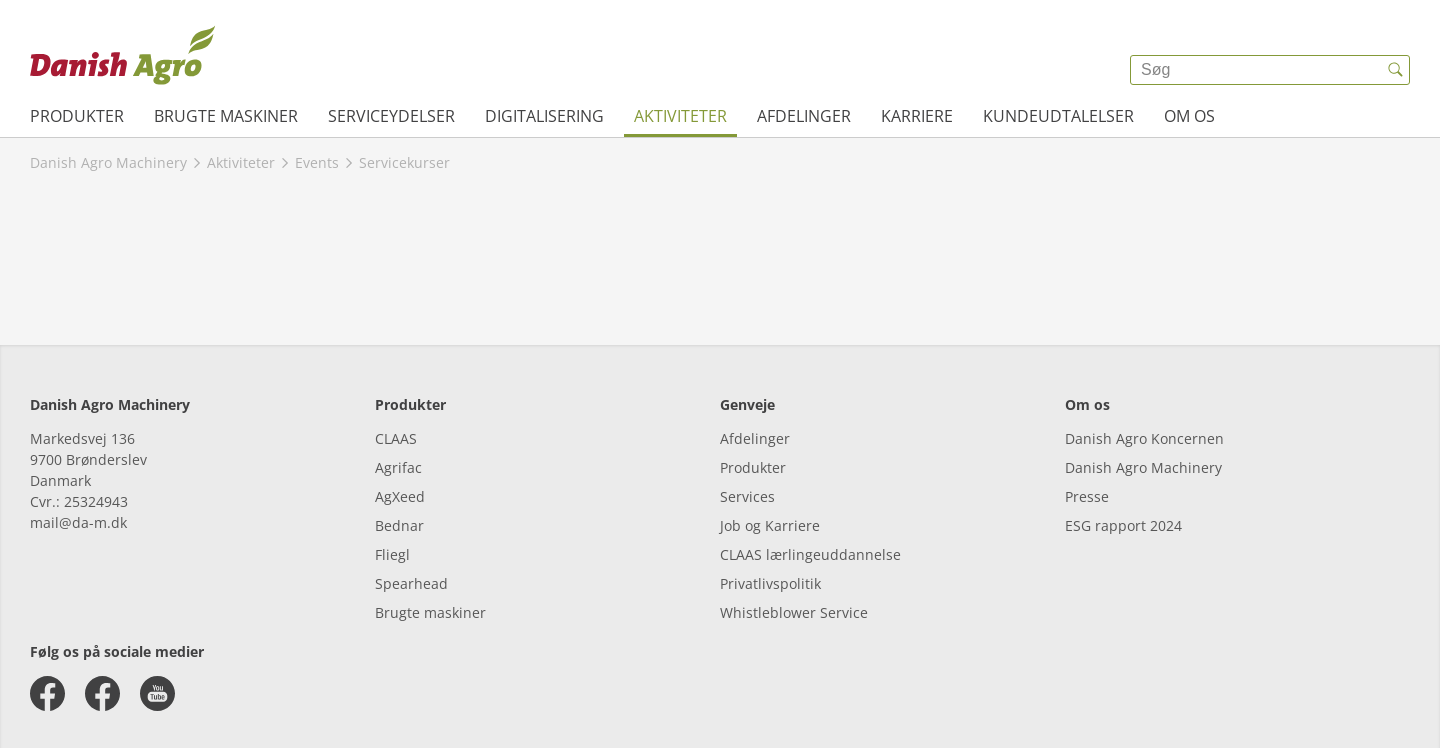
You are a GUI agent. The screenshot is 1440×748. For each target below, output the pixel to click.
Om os (1189, 116)
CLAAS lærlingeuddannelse (810, 554)
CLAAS (396, 438)
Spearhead (411, 583)
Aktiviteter (680, 116)
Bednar (399, 525)
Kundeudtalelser (1058, 116)
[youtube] (157, 693)
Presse (1087, 496)
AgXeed (400, 496)
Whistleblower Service (794, 612)
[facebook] (47, 693)
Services (747, 496)
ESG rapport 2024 (1123, 525)
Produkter (77, 116)
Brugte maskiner (226, 116)
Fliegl (392, 554)
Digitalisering (544, 116)
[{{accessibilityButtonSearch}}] (1395, 70)
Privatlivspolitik (770, 583)
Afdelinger (804, 116)
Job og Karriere (770, 525)
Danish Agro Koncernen (1144, 438)
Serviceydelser (391, 116)
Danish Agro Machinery (1143, 467)
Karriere (917, 116)
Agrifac (398, 467)
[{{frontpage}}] (123, 55)
